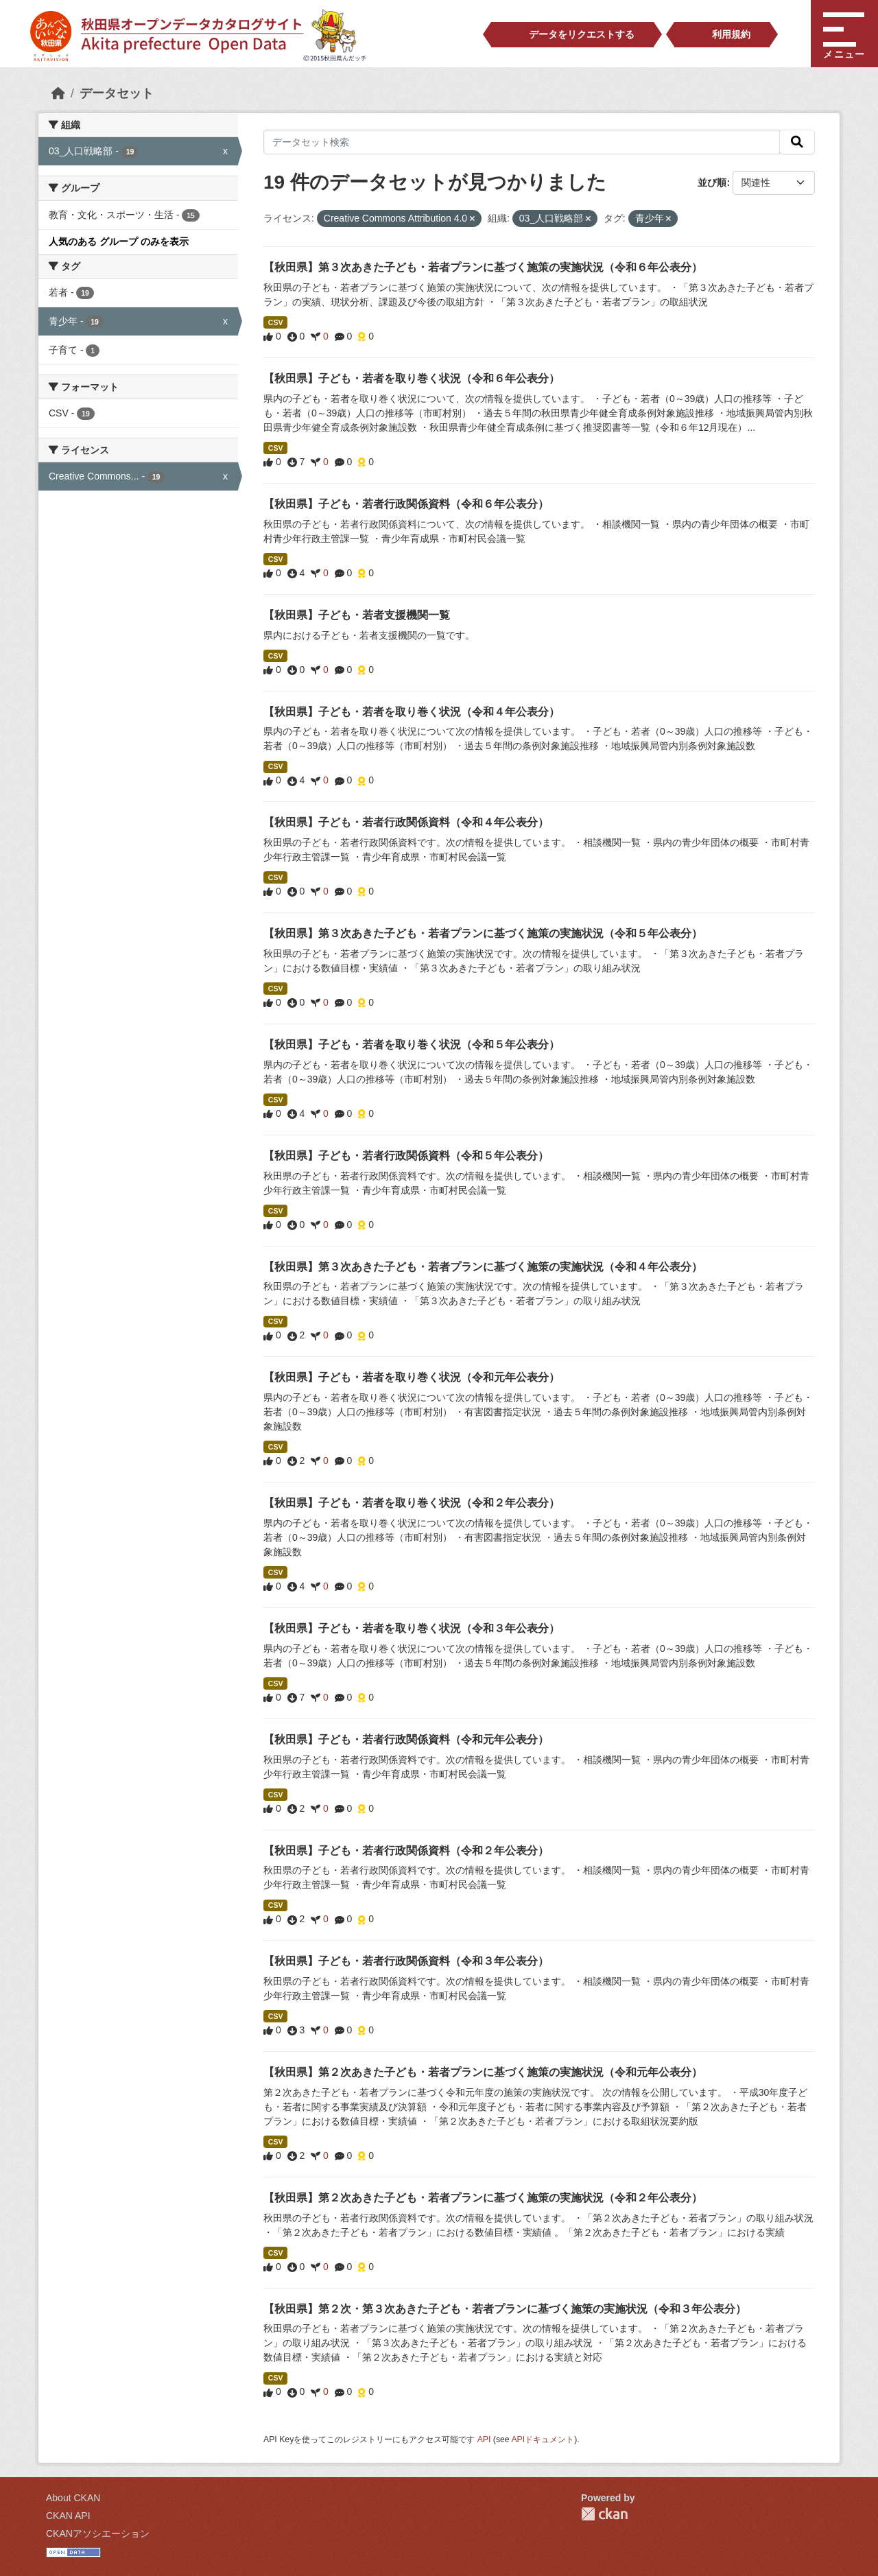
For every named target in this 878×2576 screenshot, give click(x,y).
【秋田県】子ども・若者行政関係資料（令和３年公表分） (406, 1961)
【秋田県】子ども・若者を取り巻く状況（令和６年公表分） (411, 378)
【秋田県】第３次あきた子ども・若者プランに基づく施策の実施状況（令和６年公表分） (482, 267)
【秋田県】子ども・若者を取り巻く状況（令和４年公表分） (411, 712)
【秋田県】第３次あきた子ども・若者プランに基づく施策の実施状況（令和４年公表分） (482, 1267)
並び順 (712, 182)
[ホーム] (58, 93)
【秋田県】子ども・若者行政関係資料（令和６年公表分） (406, 504)
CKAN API (68, 2515)
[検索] (797, 142)
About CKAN (73, 2497)
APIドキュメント (542, 2439)
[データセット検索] (521, 142)
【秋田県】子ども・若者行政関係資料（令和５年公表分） (406, 1155)
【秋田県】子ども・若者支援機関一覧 (356, 615)
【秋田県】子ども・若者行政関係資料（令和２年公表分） (406, 1850)
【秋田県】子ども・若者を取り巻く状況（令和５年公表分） (411, 1044)
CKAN (604, 2514)
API (484, 2439)
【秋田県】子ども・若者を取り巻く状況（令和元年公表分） (411, 1377)
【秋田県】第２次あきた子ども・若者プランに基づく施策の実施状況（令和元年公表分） (482, 2072)
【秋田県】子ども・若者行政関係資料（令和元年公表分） (406, 1739)
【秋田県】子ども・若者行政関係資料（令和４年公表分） (406, 822)
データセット (117, 93)
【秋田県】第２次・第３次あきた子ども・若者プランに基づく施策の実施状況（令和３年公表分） (504, 2309)
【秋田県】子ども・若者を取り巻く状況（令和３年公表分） (411, 1628)
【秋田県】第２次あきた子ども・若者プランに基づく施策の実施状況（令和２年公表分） (482, 2197)
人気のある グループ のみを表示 (119, 241)
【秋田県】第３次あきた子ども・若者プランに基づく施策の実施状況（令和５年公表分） (482, 933)
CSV (275, 322)
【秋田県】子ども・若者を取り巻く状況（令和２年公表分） (411, 1503)
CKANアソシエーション (98, 2533)
